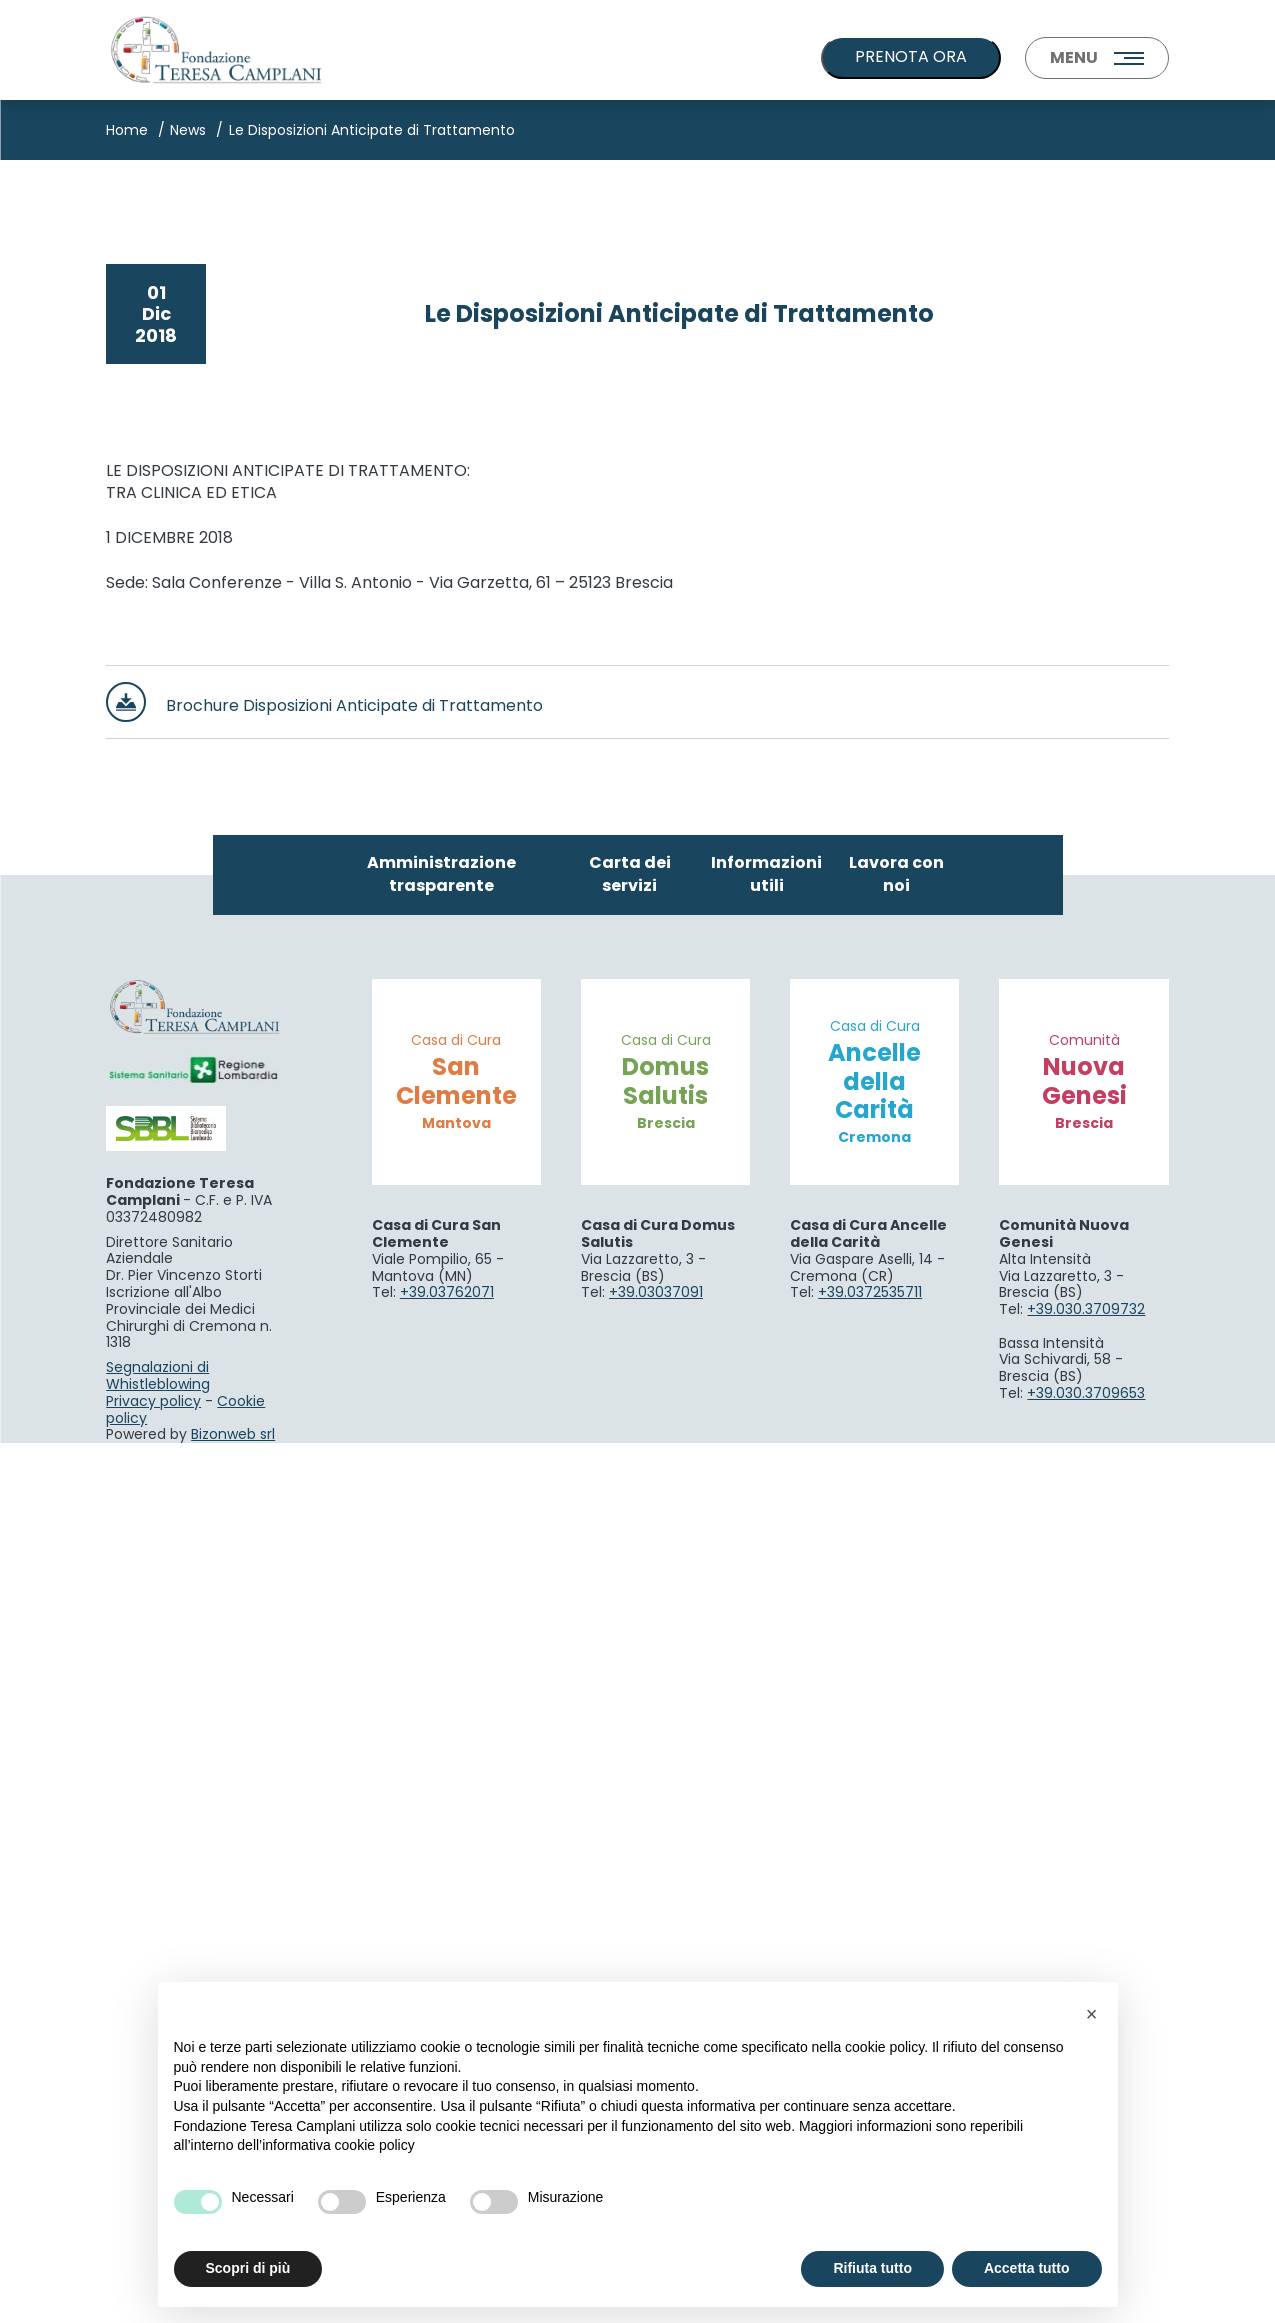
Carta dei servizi (630, 1754)
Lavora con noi (896, 1754)
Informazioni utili (766, 1754)
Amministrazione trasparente (441, 1754)
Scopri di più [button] (248, 2268)
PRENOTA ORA (911, 56)
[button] (1092, 2014)
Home (127, 130)
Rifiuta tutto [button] (872, 2268)
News (188, 130)
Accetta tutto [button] (1027, 2268)
